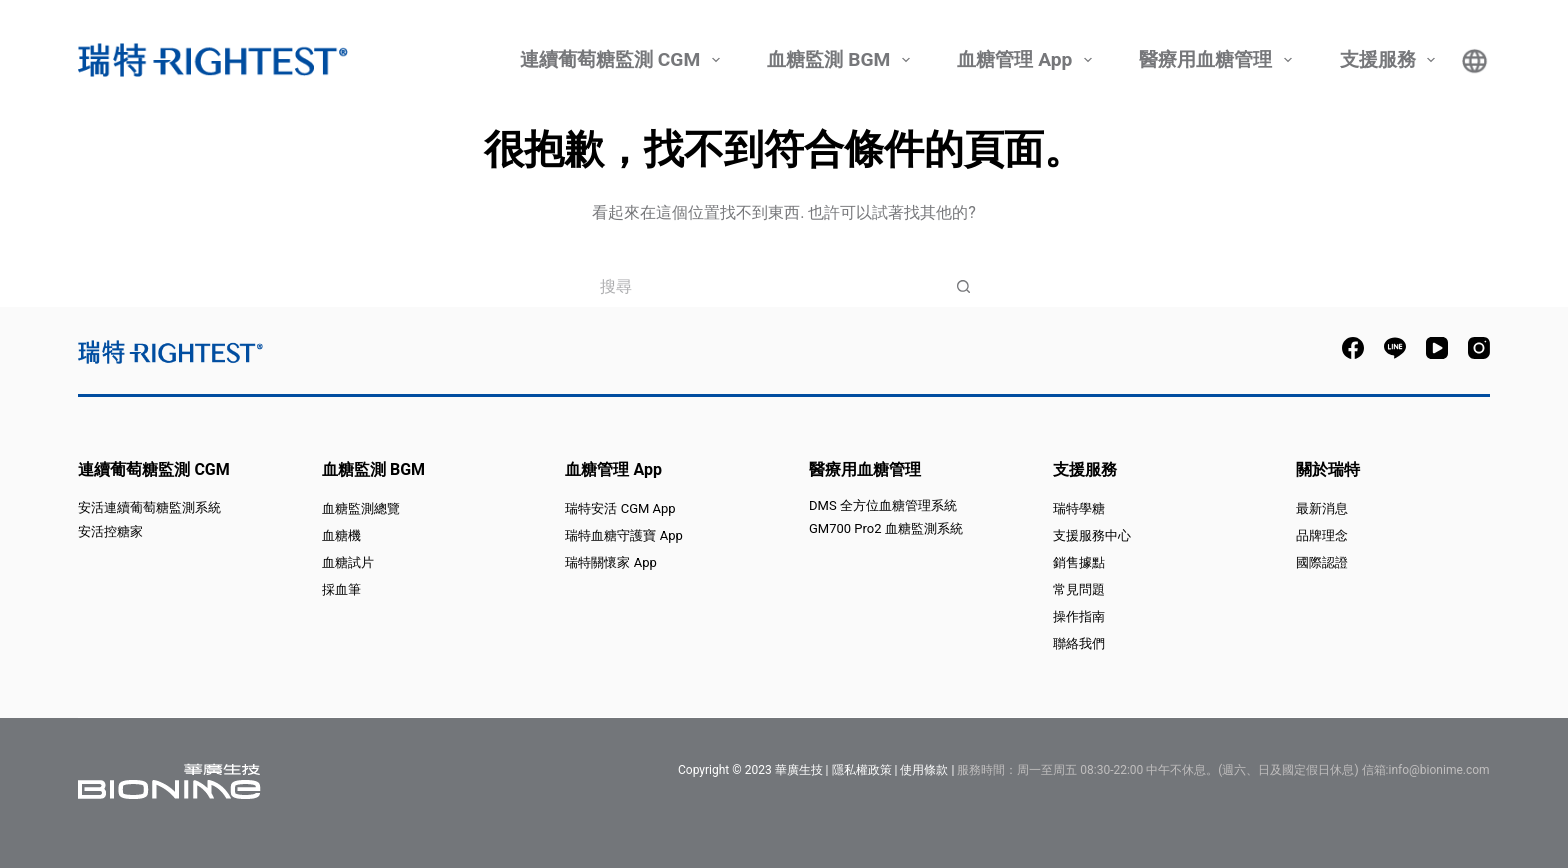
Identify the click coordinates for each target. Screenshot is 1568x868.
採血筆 (341, 589)
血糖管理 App (1027, 60)
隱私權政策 (862, 770)
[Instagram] (1479, 348)
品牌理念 (1322, 535)
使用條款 (924, 770)
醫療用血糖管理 (1218, 60)
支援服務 (1390, 60)
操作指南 (1079, 616)
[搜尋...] (764, 286)
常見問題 (1079, 589)
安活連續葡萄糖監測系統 (149, 507)
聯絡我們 (1079, 643)
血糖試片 (348, 562)
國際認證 (1322, 562)
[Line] (1395, 348)
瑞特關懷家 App (610, 562)
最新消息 (1322, 508)
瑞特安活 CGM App (620, 508)
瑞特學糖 (1079, 508)
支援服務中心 (1092, 535)
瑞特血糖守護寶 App (623, 535)
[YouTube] (1437, 348)
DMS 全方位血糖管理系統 (883, 505)
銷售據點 (1079, 562)
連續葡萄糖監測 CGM (622, 60)
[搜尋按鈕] (964, 286)
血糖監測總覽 (361, 508)
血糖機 (341, 535)
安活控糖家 (110, 531)
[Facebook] (1353, 348)
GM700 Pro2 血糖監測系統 (886, 528)
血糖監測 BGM (841, 60)
